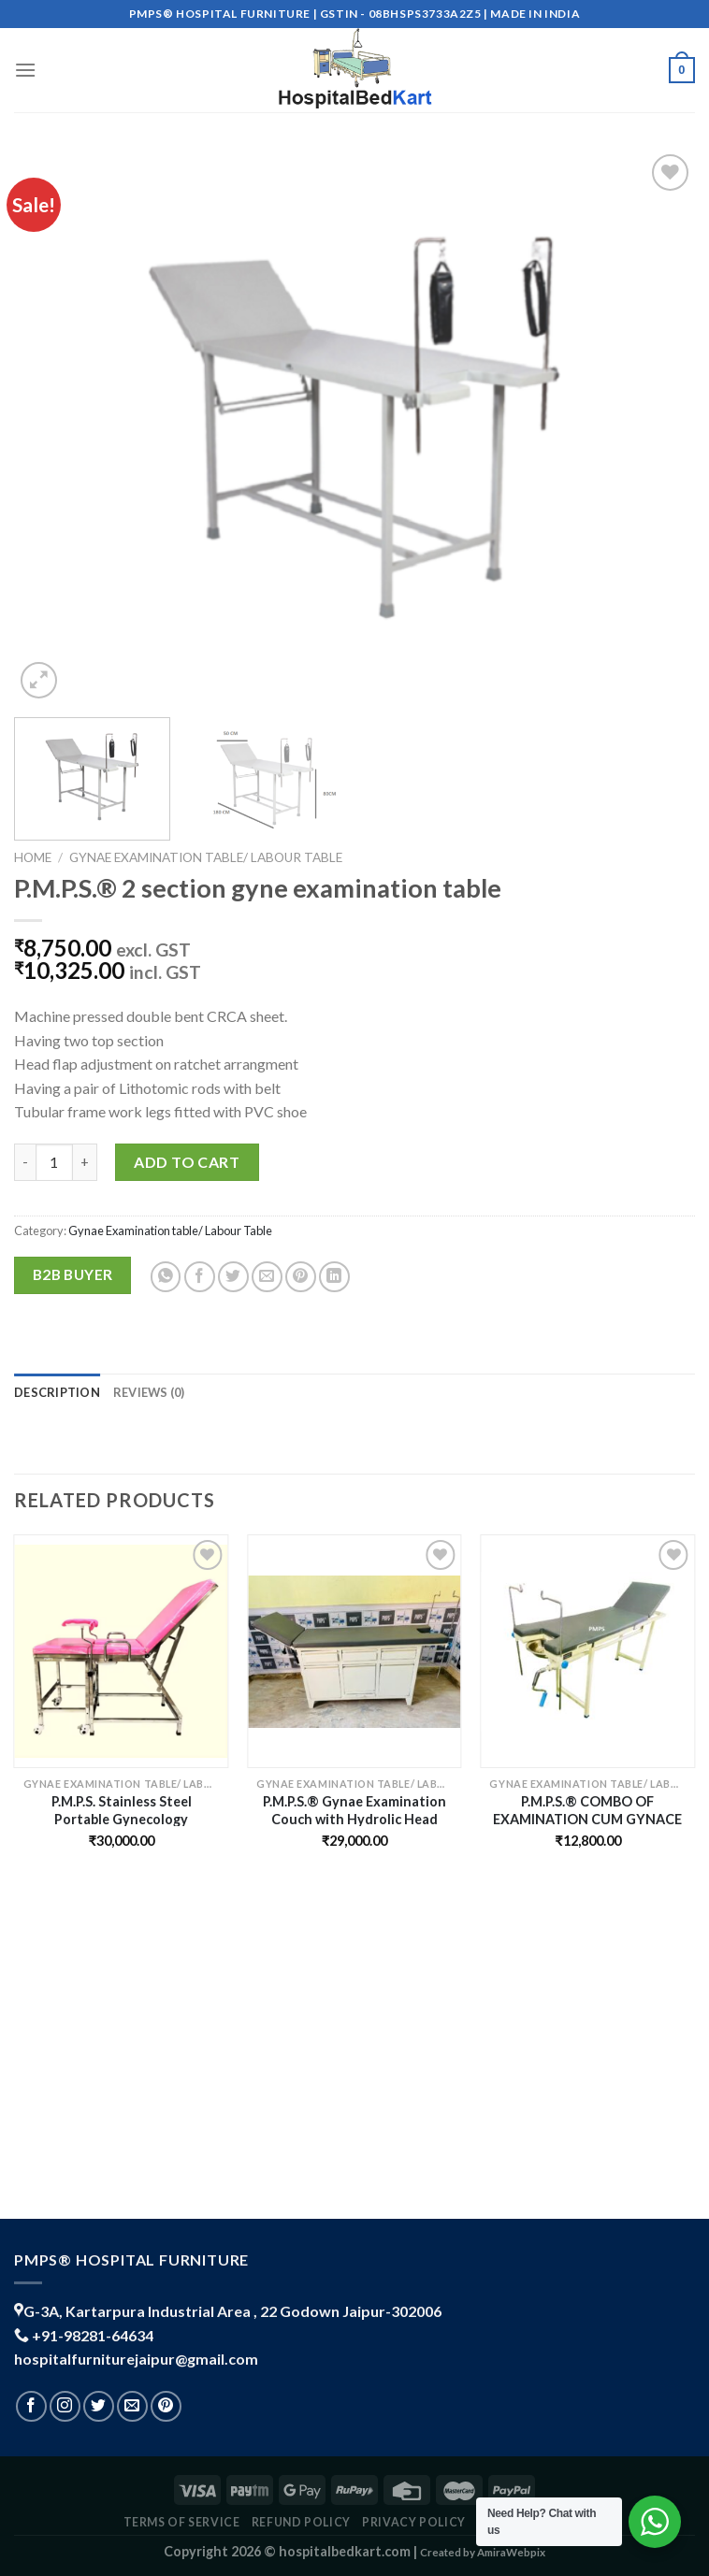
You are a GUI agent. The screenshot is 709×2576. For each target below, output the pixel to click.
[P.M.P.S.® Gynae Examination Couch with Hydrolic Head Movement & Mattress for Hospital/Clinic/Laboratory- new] (354, 1652)
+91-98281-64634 (92, 2335)
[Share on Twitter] (233, 1276)
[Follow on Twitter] (98, 2406)
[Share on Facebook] (199, 1276)
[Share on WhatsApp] (166, 1276)
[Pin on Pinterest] (300, 1276)
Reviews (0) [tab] (149, 1392)
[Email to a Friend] (267, 1276)
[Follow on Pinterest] (166, 2406)
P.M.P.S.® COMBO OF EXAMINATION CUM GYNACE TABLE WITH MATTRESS (587, 1809)
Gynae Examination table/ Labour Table (205, 857)
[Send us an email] (132, 2406)
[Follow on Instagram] (65, 2406)
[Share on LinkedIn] (334, 1276)
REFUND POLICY (301, 2522)
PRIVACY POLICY (414, 2522)
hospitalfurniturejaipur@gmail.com (136, 2358)
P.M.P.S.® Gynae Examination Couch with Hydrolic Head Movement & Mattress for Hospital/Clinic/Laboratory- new (354, 1809)
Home (32, 857)
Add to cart (186, 1162)
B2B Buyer (73, 1274)
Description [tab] (57, 1392)
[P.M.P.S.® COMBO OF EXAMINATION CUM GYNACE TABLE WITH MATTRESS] (587, 1652)
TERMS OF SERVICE (181, 2522)
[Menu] (25, 70)
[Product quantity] (54, 1162)
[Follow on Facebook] (31, 2406)
